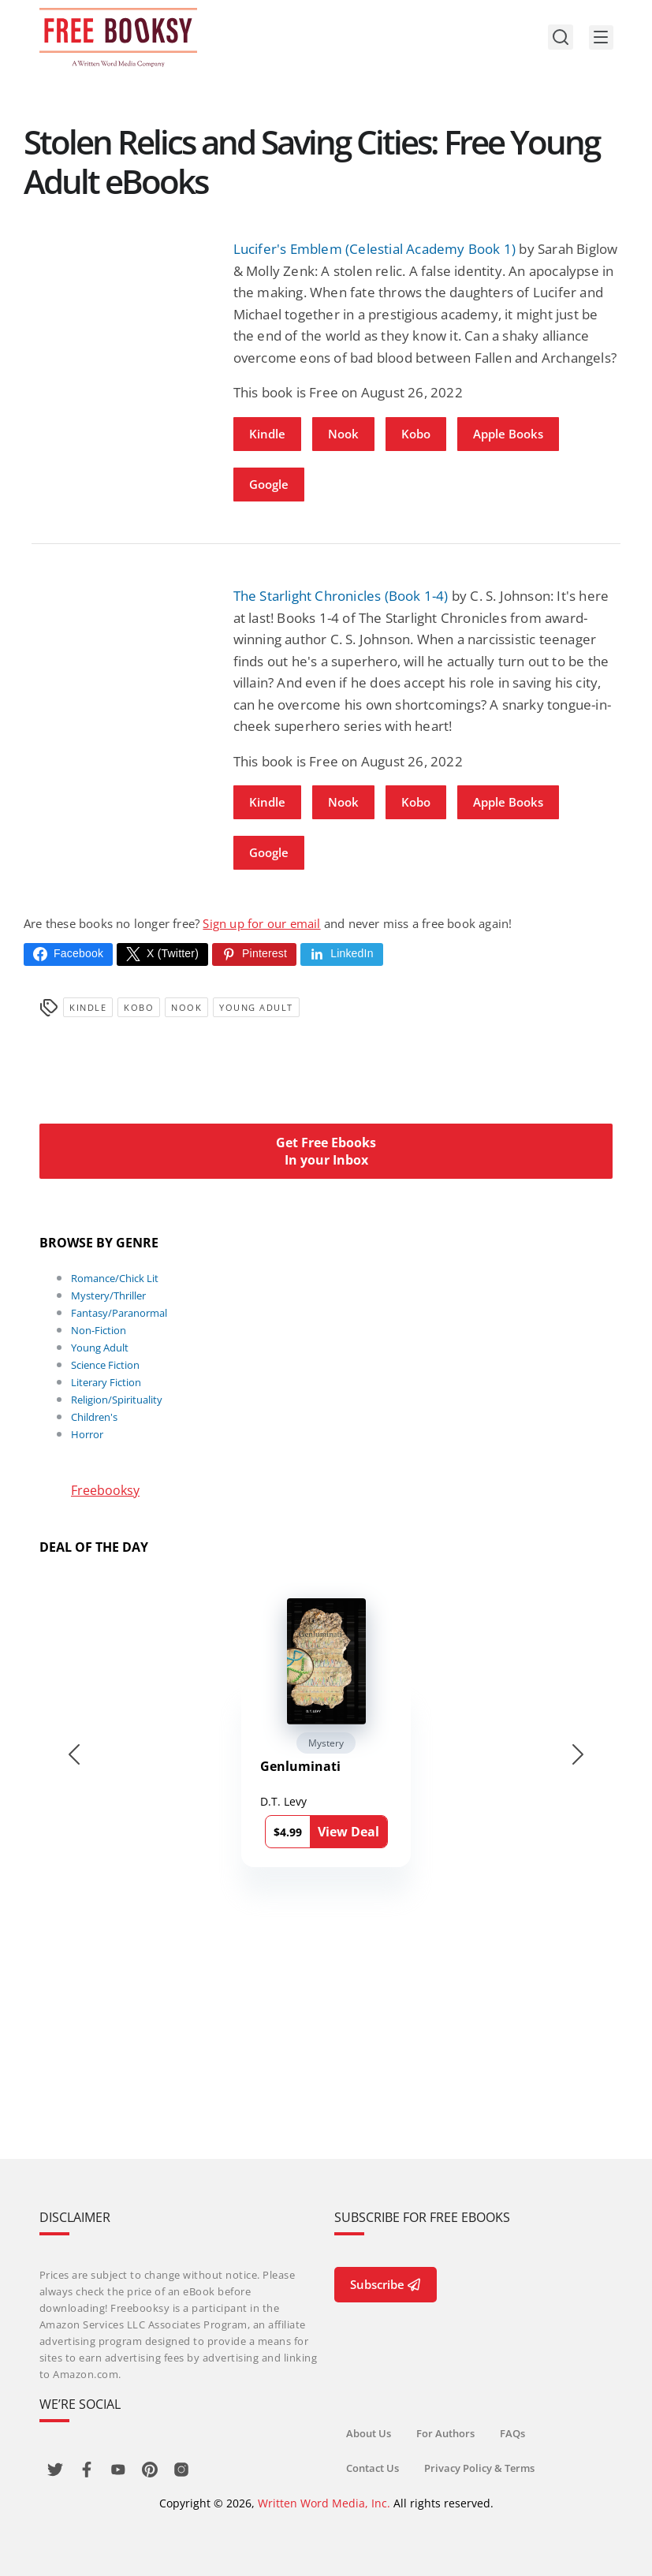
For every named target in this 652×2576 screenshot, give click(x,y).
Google (269, 484)
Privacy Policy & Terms (480, 2468)
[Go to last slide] (74, 1754)
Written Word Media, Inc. (324, 2503)
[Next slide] (578, 1754)
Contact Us (373, 2468)
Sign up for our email (261, 923)
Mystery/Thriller (108, 1295)
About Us (369, 2433)
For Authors (446, 2433)
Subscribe (385, 2284)
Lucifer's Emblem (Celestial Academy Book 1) (374, 249)
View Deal (348, 1831)
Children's (94, 1417)
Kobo (415, 434)
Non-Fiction (98, 1330)
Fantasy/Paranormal (119, 1313)
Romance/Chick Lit (114, 1278)
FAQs (513, 2433)
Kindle (267, 434)
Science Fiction (105, 1365)
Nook (343, 434)
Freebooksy (105, 1490)
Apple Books (508, 434)
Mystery (326, 1743)
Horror (87, 1434)
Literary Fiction (106, 1382)
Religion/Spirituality (116, 1399)
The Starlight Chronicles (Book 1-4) (341, 596)
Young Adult (256, 1007)
